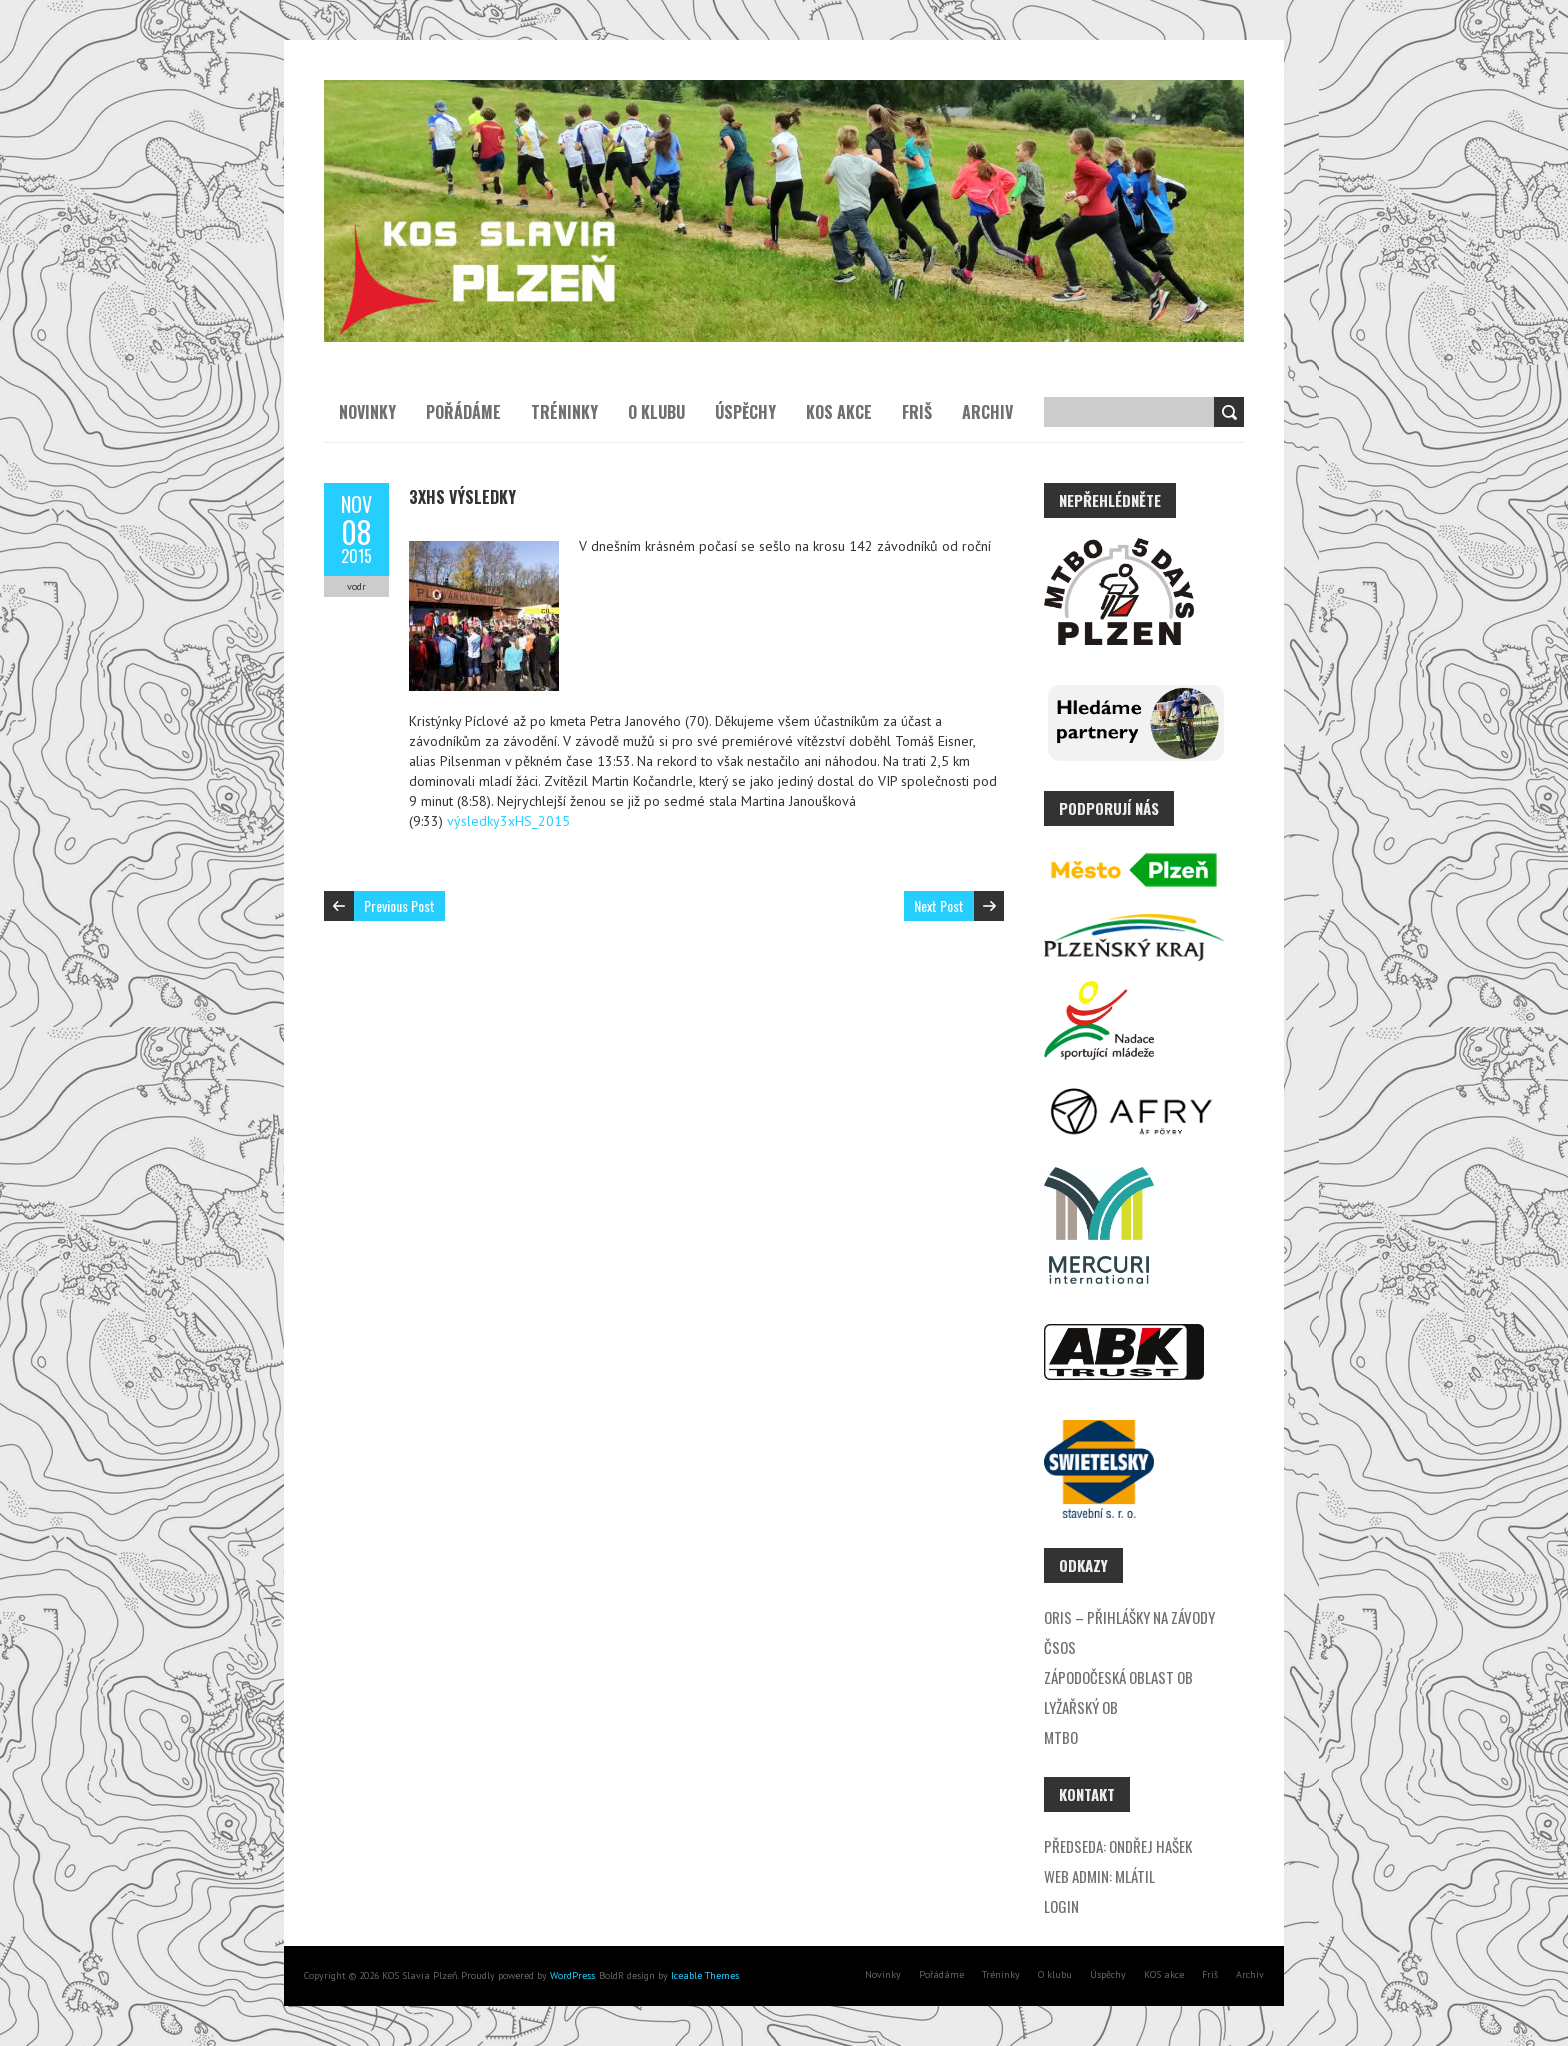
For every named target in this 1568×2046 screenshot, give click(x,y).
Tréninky (564, 412)
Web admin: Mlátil (1099, 1876)
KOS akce (839, 412)
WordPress (571, 1975)
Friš (917, 412)
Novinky (367, 412)
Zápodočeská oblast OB (1118, 1677)
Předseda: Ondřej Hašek (1118, 1846)
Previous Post (399, 905)
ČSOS (1060, 1647)
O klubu (656, 412)
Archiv (987, 412)
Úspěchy (745, 412)
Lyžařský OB (1081, 1707)
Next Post (939, 905)
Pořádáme (463, 412)
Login (1061, 1906)
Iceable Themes (705, 1975)
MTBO (1061, 1737)
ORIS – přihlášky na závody (1129, 1617)
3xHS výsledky (462, 497)
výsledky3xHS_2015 (508, 821)
